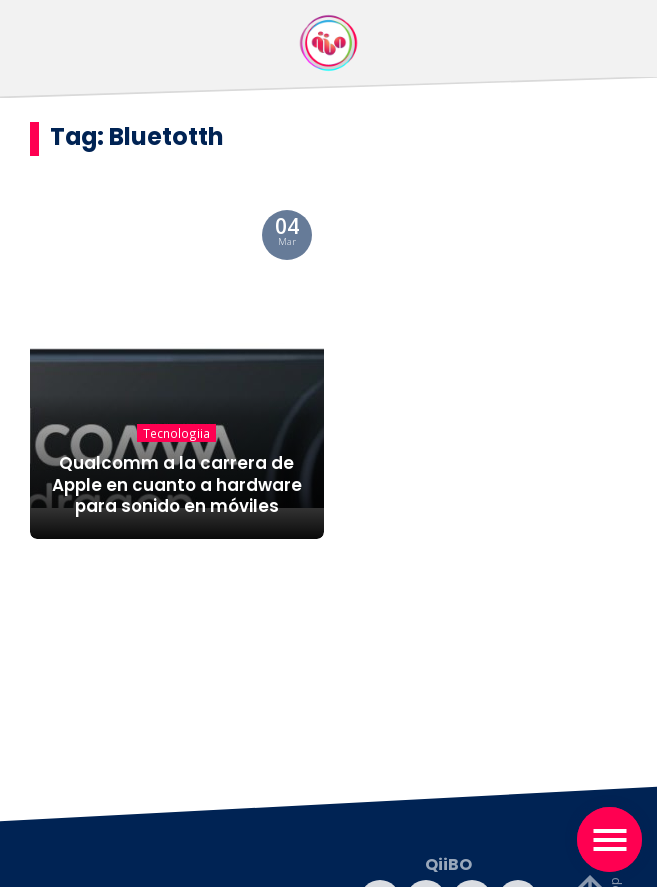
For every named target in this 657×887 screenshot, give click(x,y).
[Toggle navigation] (609, 839)
